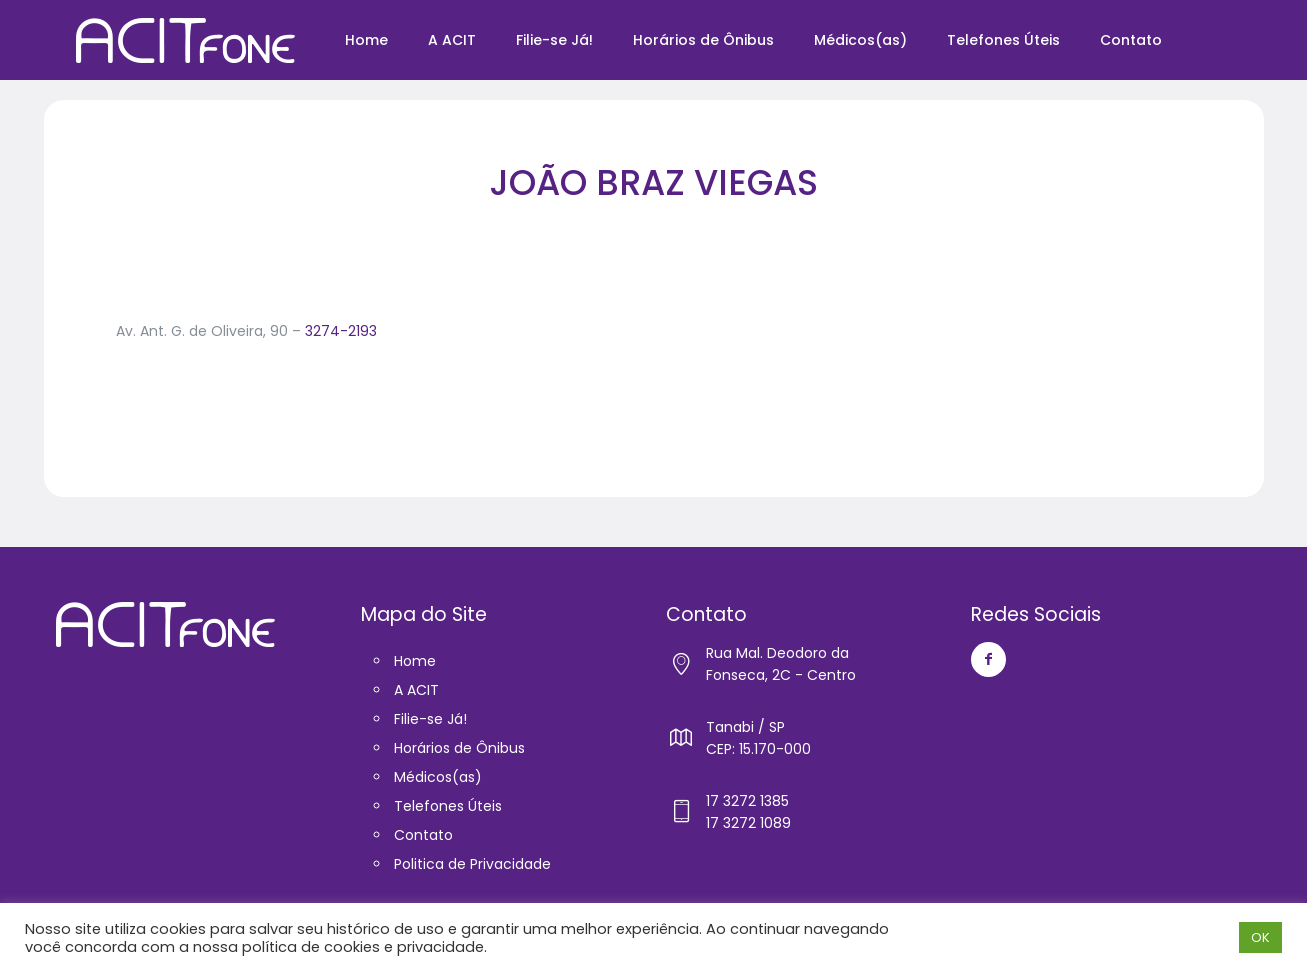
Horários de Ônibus (459, 748)
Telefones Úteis (448, 806)
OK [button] (1260, 937)
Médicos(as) (438, 777)
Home (415, 661)
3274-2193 (341, 331)
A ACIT (416, 690)
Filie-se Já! (430, 719)
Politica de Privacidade (472, 864)
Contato (423, 835)
